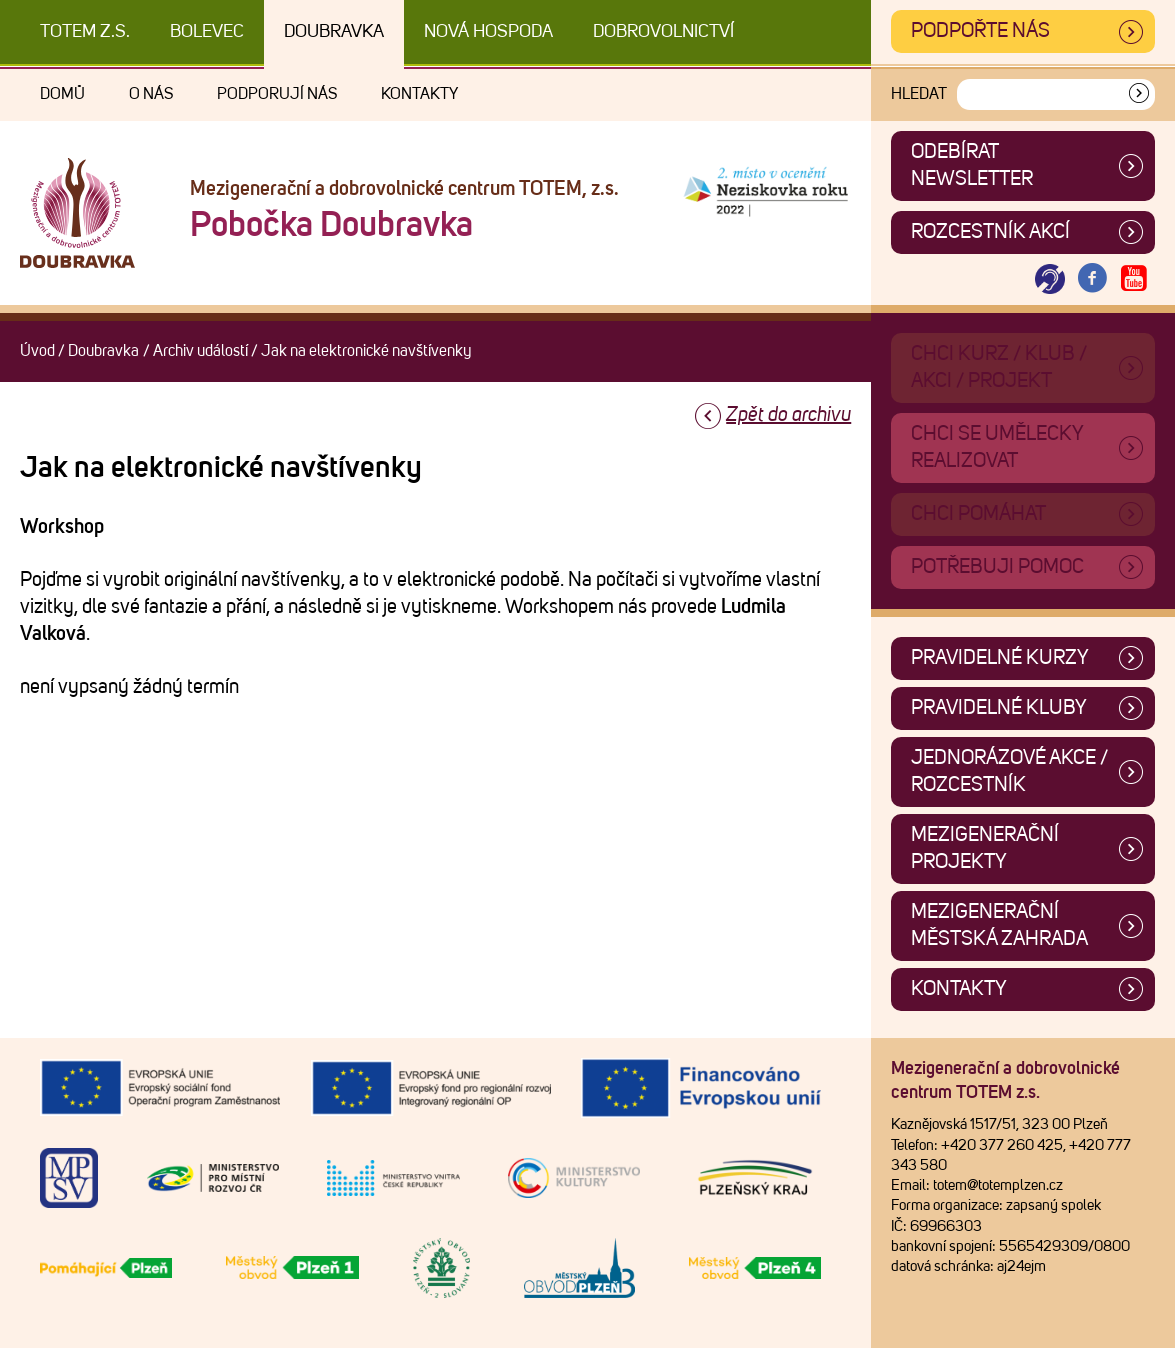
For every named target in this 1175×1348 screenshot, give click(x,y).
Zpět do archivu (788, 415)
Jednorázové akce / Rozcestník (1009, 771)
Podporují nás (277, 94)
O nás (151, 94)
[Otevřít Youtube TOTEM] (1134, 279)
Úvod (37, 351)
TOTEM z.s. (85, 32)
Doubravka (334, 32)
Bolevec (207, 32)
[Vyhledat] (1139, 94)
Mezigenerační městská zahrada (999, 925)
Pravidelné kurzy (1000, 658)
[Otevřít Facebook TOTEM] (1092, 279)
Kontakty (419, 94)
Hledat (919, 94)
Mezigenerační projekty (985, 848)
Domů (62, 94)
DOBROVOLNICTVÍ (663, 32)
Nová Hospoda (488, 32)
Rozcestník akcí (990, 232)
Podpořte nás (980, 31)
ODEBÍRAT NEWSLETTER (972, 165)
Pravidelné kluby (999, 708)
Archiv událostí (200, 351)
